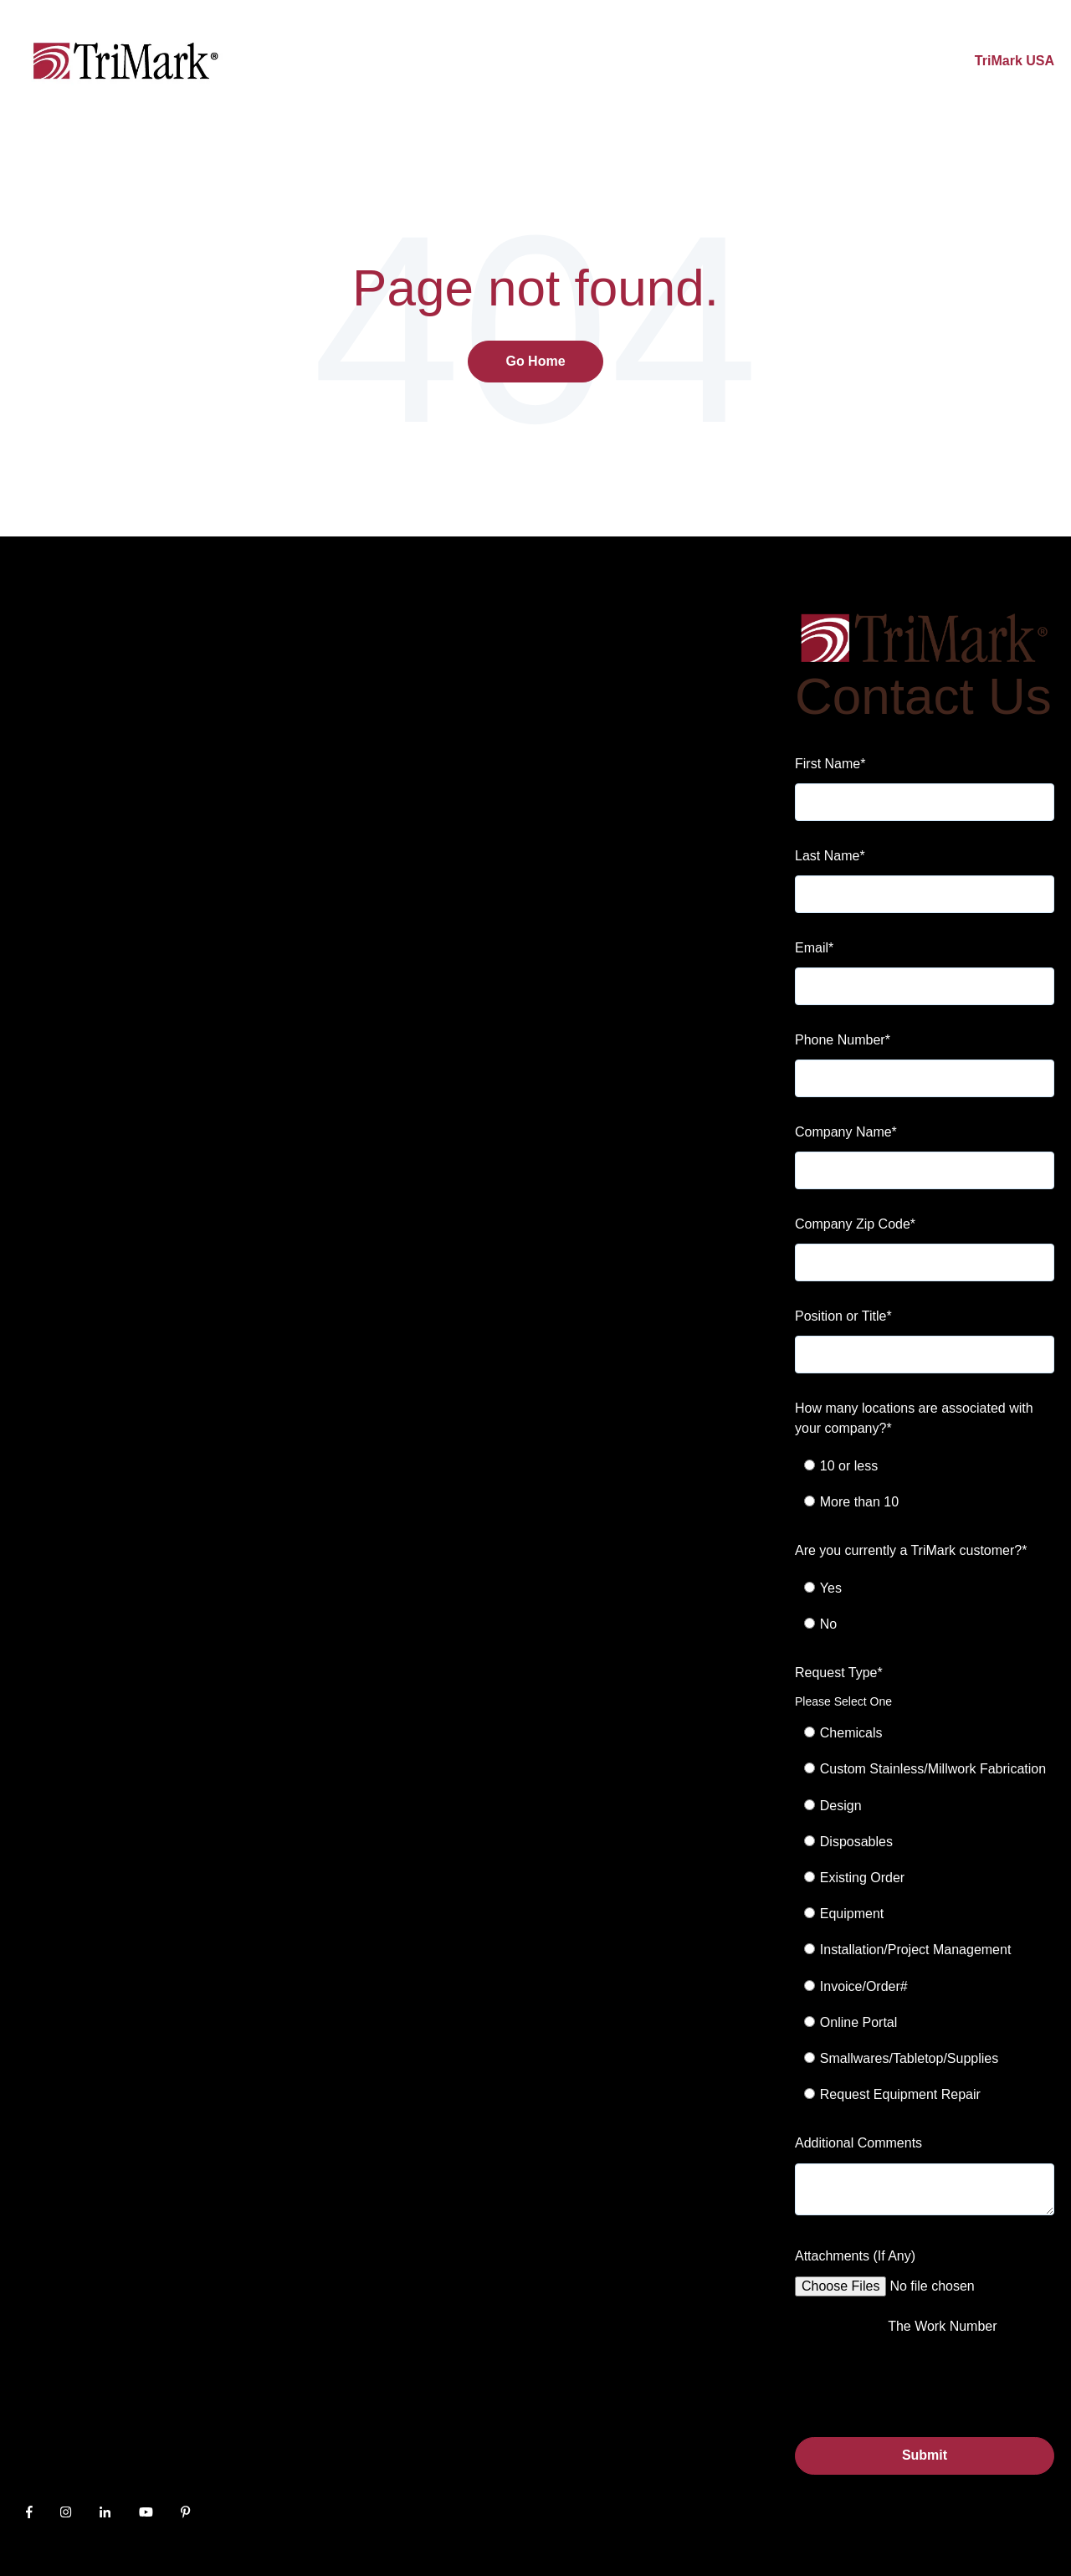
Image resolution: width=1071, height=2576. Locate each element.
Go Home (535, 361)
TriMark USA (1014, 61)
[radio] (933, 1466)
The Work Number (942, 2326)
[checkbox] (924, 1484)
